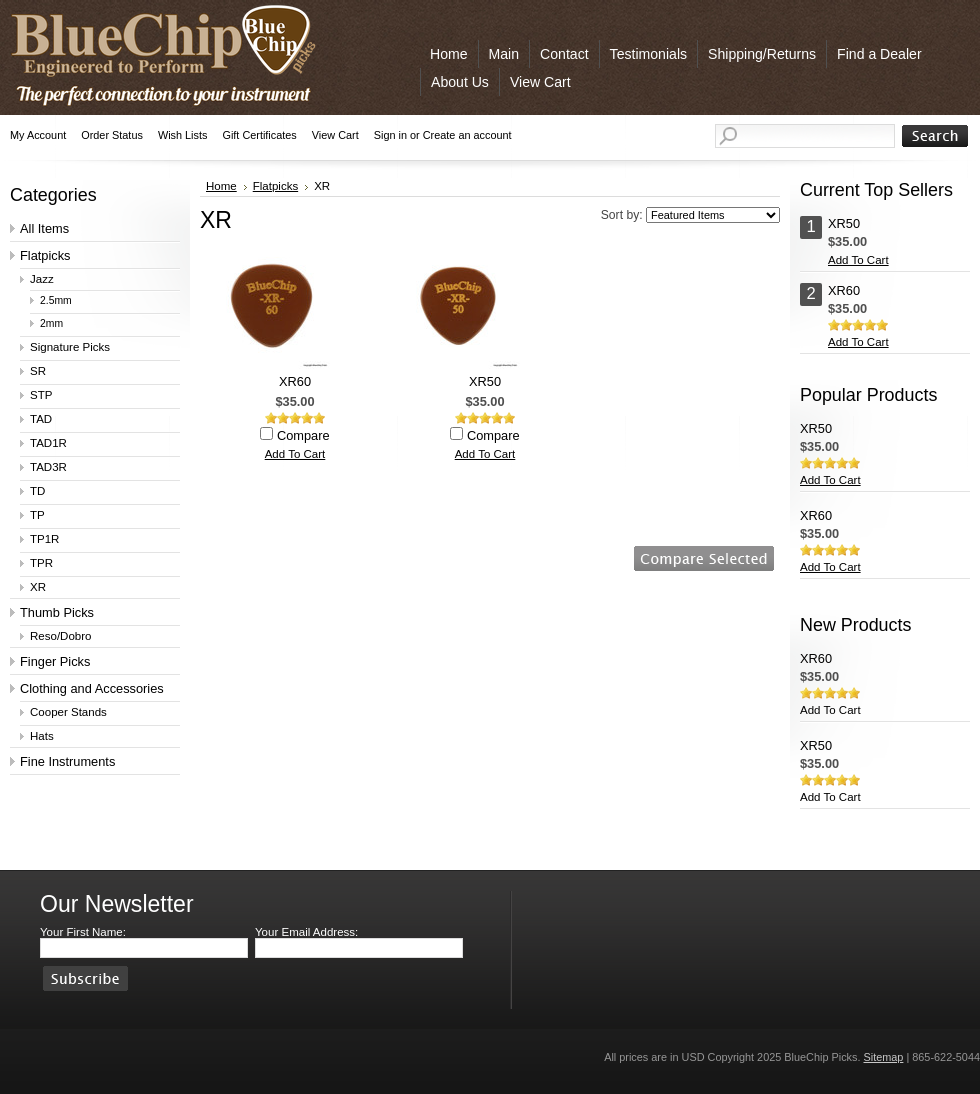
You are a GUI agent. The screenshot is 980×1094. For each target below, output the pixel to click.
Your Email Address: (306, 932)
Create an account (467, 135)
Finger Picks (55, 661)
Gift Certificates (259, 135)
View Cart (335, 135)
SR (38, 371)
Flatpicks (45, 255)
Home (221, 186)
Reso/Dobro (60, 636)
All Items (44, 228)
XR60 (295, 381)
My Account (38, 135)
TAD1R (48, 443)
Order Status (112, 135)
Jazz (42, 279)
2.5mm (56, 300)
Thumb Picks (57, 612)
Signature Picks (70, 347)
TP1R (44, 539)
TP (37, 515)
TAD (41, 419)
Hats (42, 736)
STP (41, 395)
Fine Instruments (67, 761)
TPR (41, 563)
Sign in (390, 135)
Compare (303, 435)
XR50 (485, 381)
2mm (51, 323)
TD (37, 491)
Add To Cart (295, 454)
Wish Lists (183, 135)
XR (38, 587)
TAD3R (48, 467)
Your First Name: (83, 932)
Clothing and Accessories (92, 688)
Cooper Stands (68, 712)
